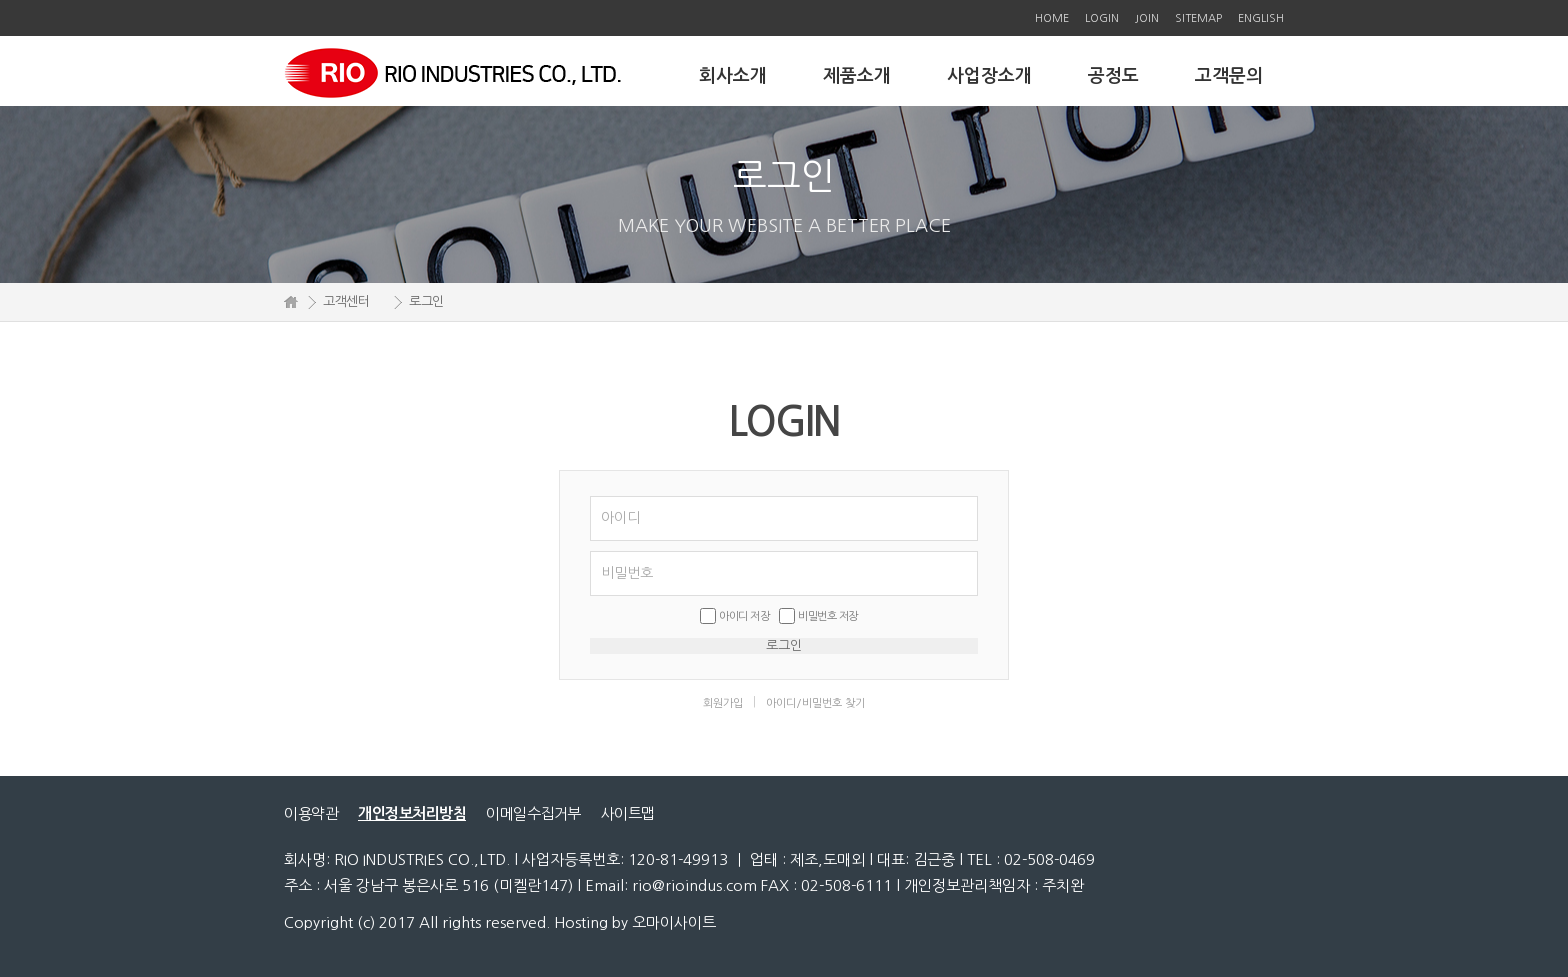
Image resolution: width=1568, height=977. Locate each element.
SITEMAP (1198, 18)
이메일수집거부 (533, 813)
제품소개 (857, 76)
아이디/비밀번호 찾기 (815, 703)
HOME (1052, 18)
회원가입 (723, 703)
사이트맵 (628, 813)
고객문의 (1229, 76)
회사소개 (733, 76)
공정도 (1113, 76)
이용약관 (311, 813)
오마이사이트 (674, 922)
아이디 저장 (744, 616)
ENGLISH (1261, 18)
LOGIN (1102, 18)
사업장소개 (989, 76)
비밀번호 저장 (828, 616)
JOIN (1147, 18)
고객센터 (346, 301)
